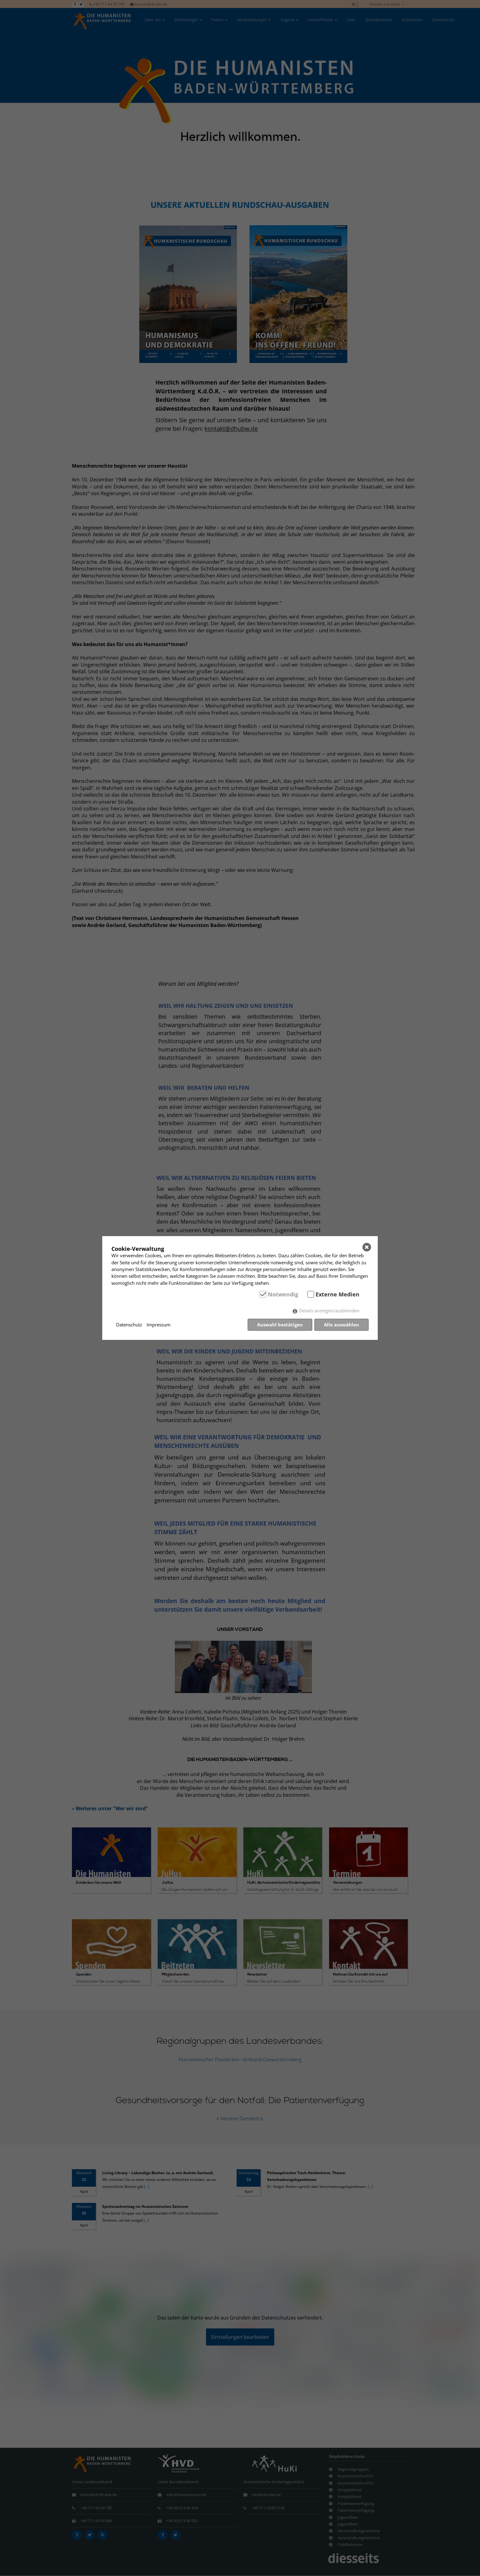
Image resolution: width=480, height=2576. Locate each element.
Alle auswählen (341, 1325)
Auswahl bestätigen (280, 1325)
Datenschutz (129, 1325)
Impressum (159, 1325)
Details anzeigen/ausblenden (329, 1310)
